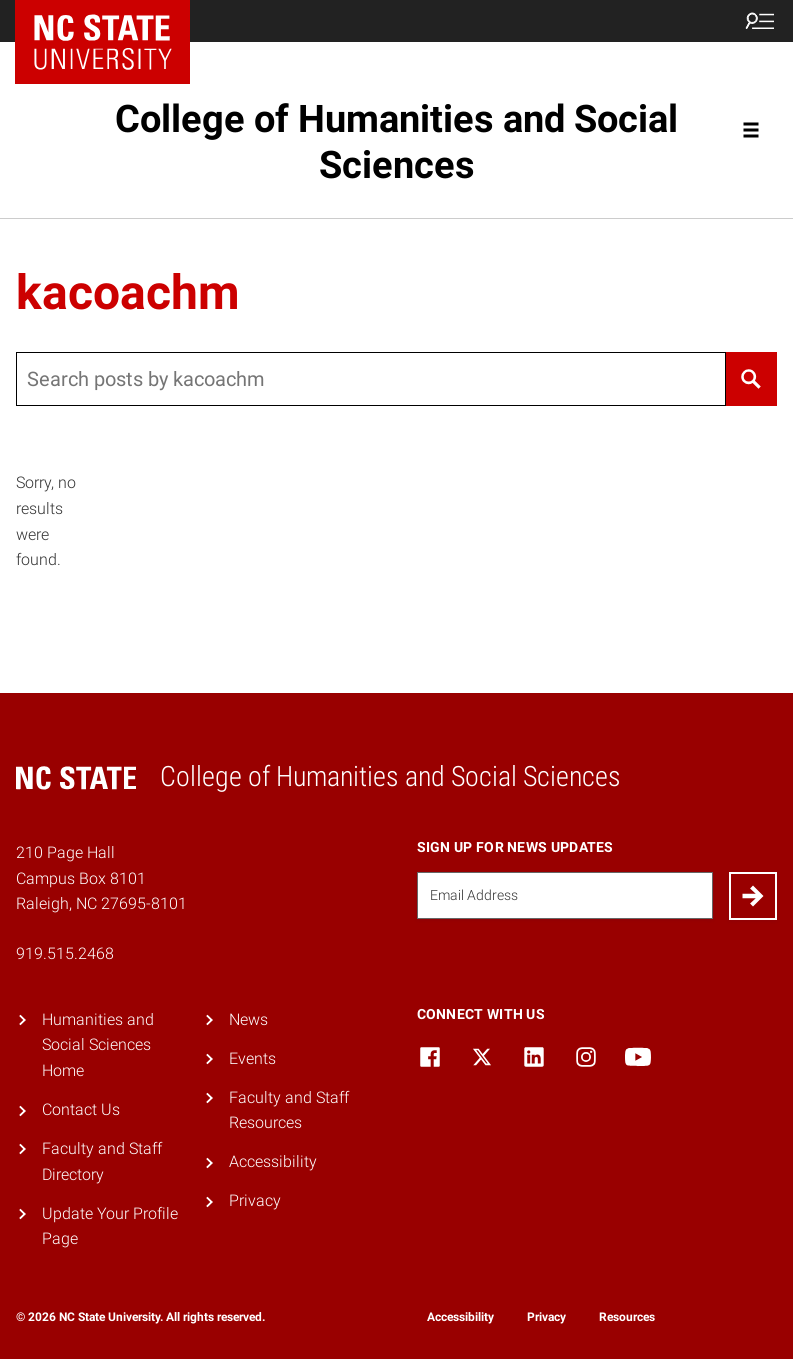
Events (252, 1058)
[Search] (751, 379)
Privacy (255, 1200)
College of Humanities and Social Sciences (396, 142)
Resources (627, 1317)
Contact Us (81, 1109)
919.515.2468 (65, 953)
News (248, 1019)
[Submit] (753, 896)
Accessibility (273, 1161)
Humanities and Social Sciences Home (98, 1045)
